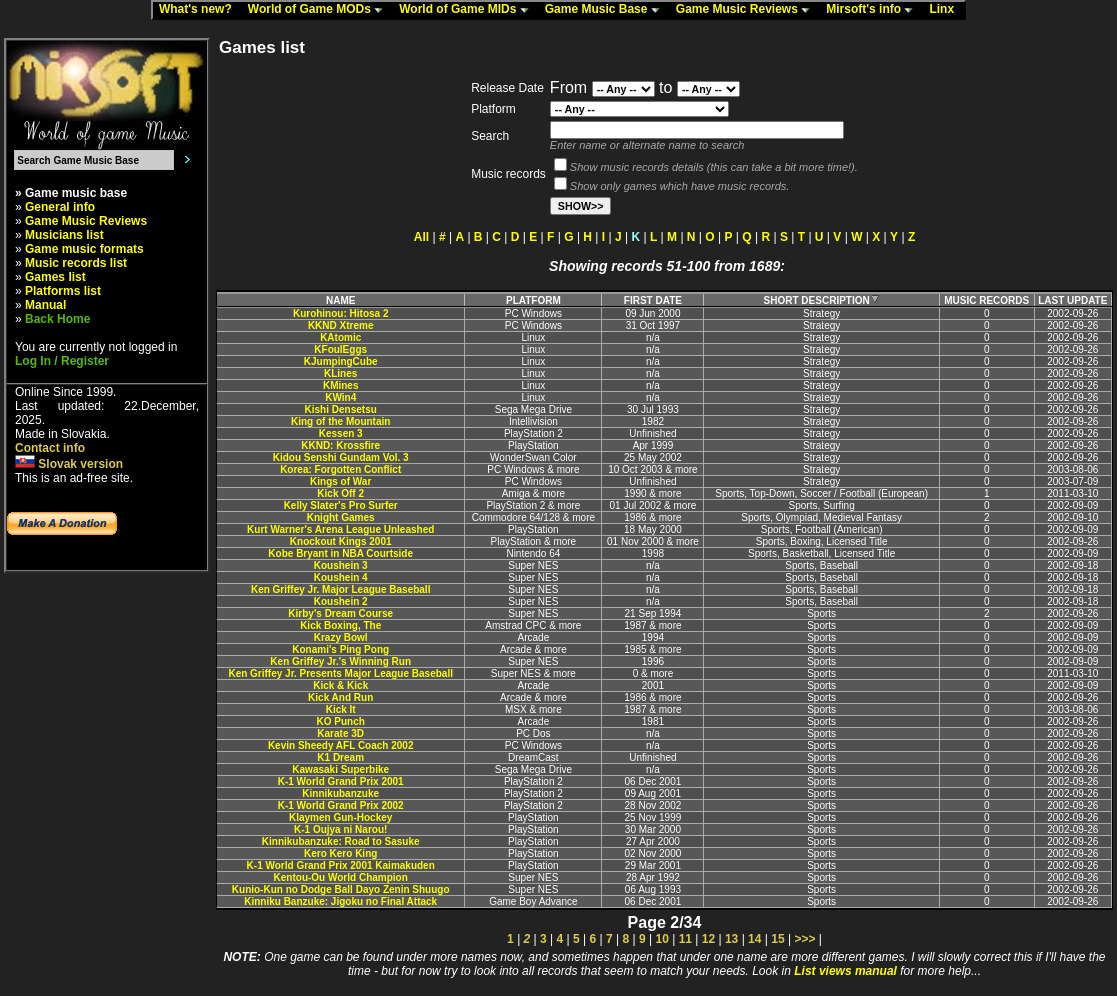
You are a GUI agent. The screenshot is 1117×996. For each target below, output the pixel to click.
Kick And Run (340, 697)
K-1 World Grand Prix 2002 (341, 805)
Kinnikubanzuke (340, 793)
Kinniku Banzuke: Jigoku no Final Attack (340, 901)
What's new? (200, 10)
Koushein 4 (341, 577)
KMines (341, 385)
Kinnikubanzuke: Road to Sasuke (341, 841)
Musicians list (64, 235)
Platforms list (63, 291)
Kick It (341, 709)
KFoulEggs (340, 349)
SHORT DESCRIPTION (822, 300)
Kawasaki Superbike (340, 769)
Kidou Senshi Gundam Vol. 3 (341, 457)
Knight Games (341, 517)
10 (661, 939)
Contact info (50, 448)
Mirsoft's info (874, 10)
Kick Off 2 (340, 493)
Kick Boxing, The (340, 625)
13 (731, 939)
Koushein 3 (341, 565)
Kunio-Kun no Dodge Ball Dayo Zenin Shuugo (341, 889)
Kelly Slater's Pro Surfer (341, 505)
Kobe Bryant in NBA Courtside (340, 553)
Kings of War (340, 481)
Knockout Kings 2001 (341, 541)
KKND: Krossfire (340, 445)
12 (708, 939)
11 (685, 939)
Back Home (57, 319)
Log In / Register (62, 361)
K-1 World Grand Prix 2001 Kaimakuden (341, 865)
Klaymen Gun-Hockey (340, 817)
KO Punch (341, 721)
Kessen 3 (341, 433)
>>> (804, 939)
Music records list (76, 263)
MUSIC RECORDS (986, 300)
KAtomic (340, 337)
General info (60, 207)
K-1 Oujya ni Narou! (340, 829)
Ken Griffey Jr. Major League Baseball (341, 589)
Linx (946, 10)
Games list (55, 277)
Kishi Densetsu (341, 409)
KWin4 (340, 397)
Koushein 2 (341, 601)
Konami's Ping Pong (340, 649)
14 (754, 939)
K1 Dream (340, 757)
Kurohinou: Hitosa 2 (341, 313)
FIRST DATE (653, 300)
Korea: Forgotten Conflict (340, 469)
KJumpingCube (341, 361)
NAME (340, 300)
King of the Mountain (340, 421)
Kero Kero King (340, 853)
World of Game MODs (320, 10)
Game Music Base (607, 10)
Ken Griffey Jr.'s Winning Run (340, 661)
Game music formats (84, 249)
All (421, 237)
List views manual (845, 971)
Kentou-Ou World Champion (341, 877)
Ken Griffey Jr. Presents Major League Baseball (340, 673)
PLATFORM (533, 300)
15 (777, 939)
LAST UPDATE (1072, 300)
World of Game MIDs (468, 10)
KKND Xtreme (341, 325)
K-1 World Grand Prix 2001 (341, 781)
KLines (340, 373)
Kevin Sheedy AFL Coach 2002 (341, 745)
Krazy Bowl (341, 637)
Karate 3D (340, 733)
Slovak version (69, 464)
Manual (45, 305)
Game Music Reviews (747, 10)
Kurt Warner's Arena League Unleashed (340, 529)
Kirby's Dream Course (340, 613)
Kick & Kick (340, 685)
